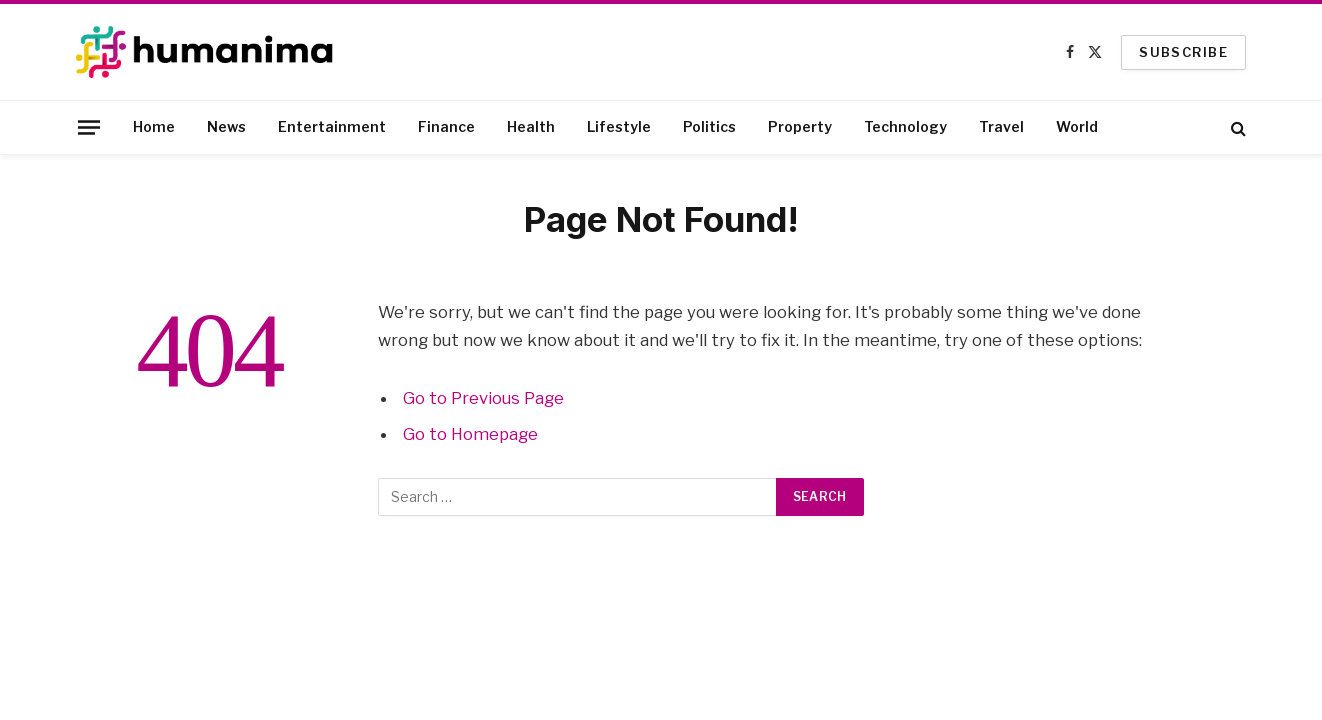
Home (154, 126)
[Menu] (89, 127)
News (226, 126)
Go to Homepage (470, 434)
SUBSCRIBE (1183, 52)
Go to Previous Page (483, 398)
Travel (1001, 126)
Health (531, 126)
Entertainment (332, 126)
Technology (905, 126)
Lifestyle (619, 126)
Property (800, 126)
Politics (709, 126)
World (1077, 126)
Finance (446, 126)
